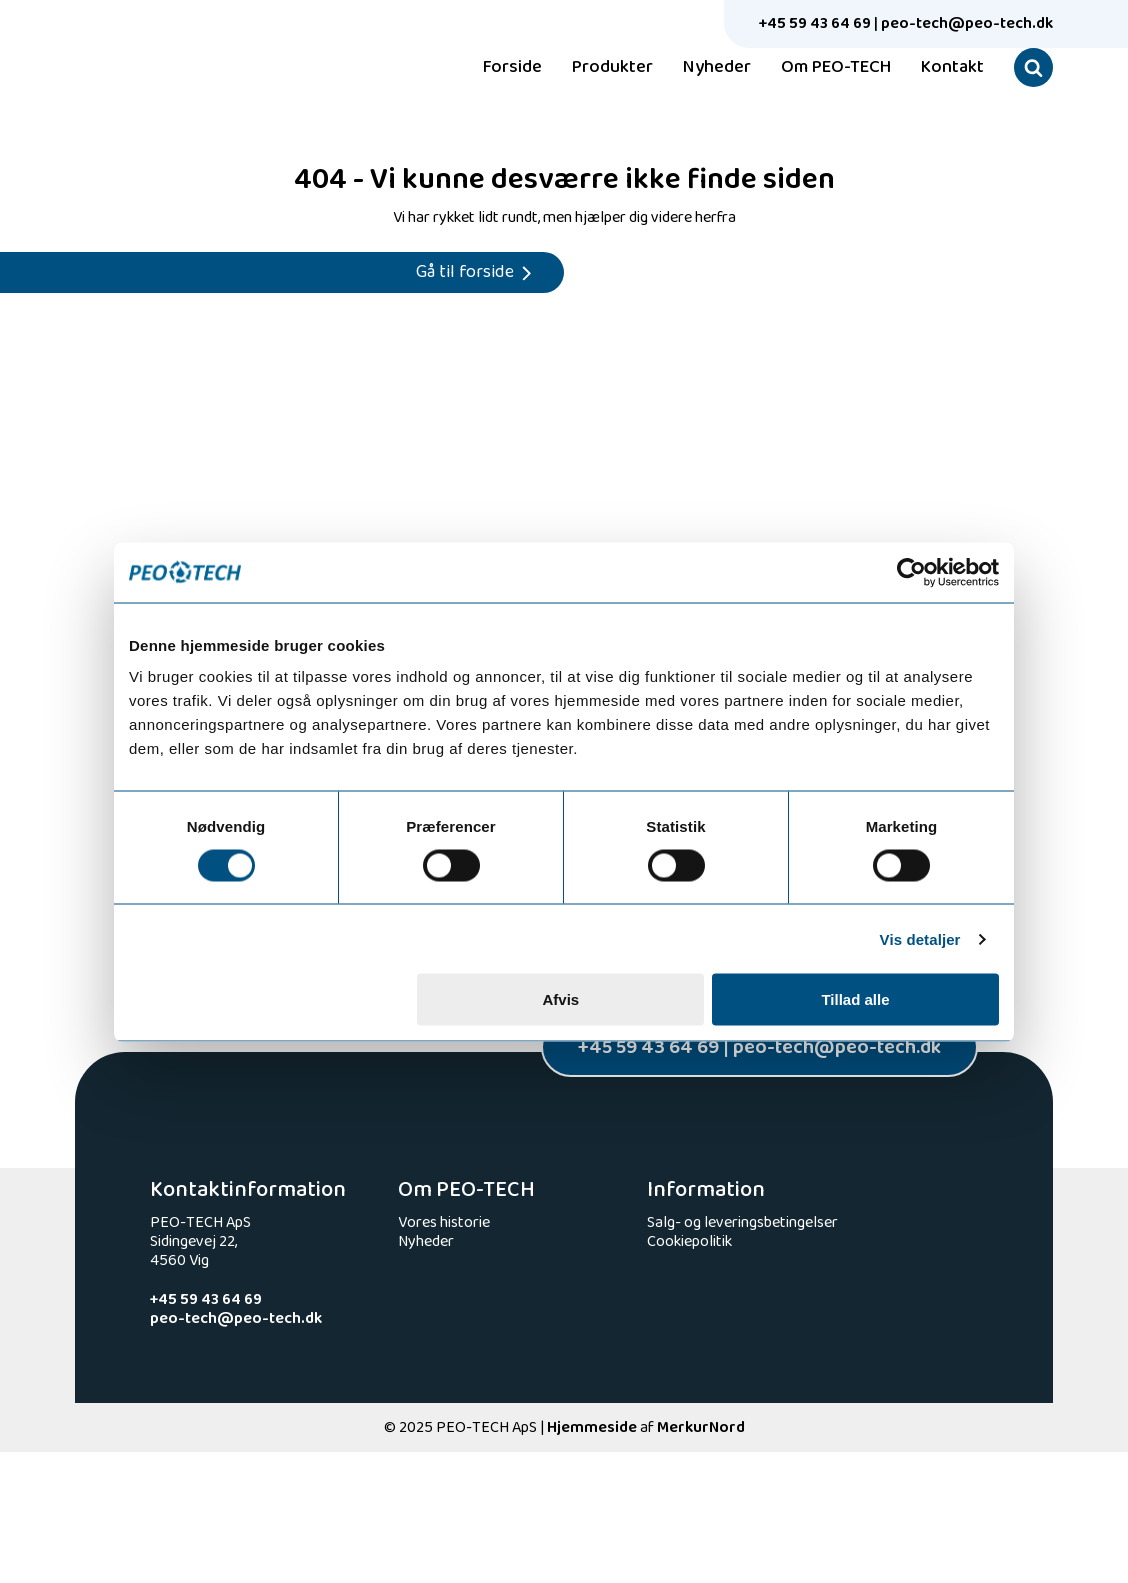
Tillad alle (855, 999)
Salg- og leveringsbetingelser (742, 1222)
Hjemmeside (592, 1427)
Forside (512, 68)
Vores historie (444, 1222)
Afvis (561, 999)
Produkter (612, 68)
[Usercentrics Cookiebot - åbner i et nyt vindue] (911, 572)
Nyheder (717, 68)
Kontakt (952, 68)
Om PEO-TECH (836, 68)
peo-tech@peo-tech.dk (967, 23)
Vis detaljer (920, 938)
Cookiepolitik (689, 1241)
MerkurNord (701, 1427)
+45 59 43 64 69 (815, 23)
